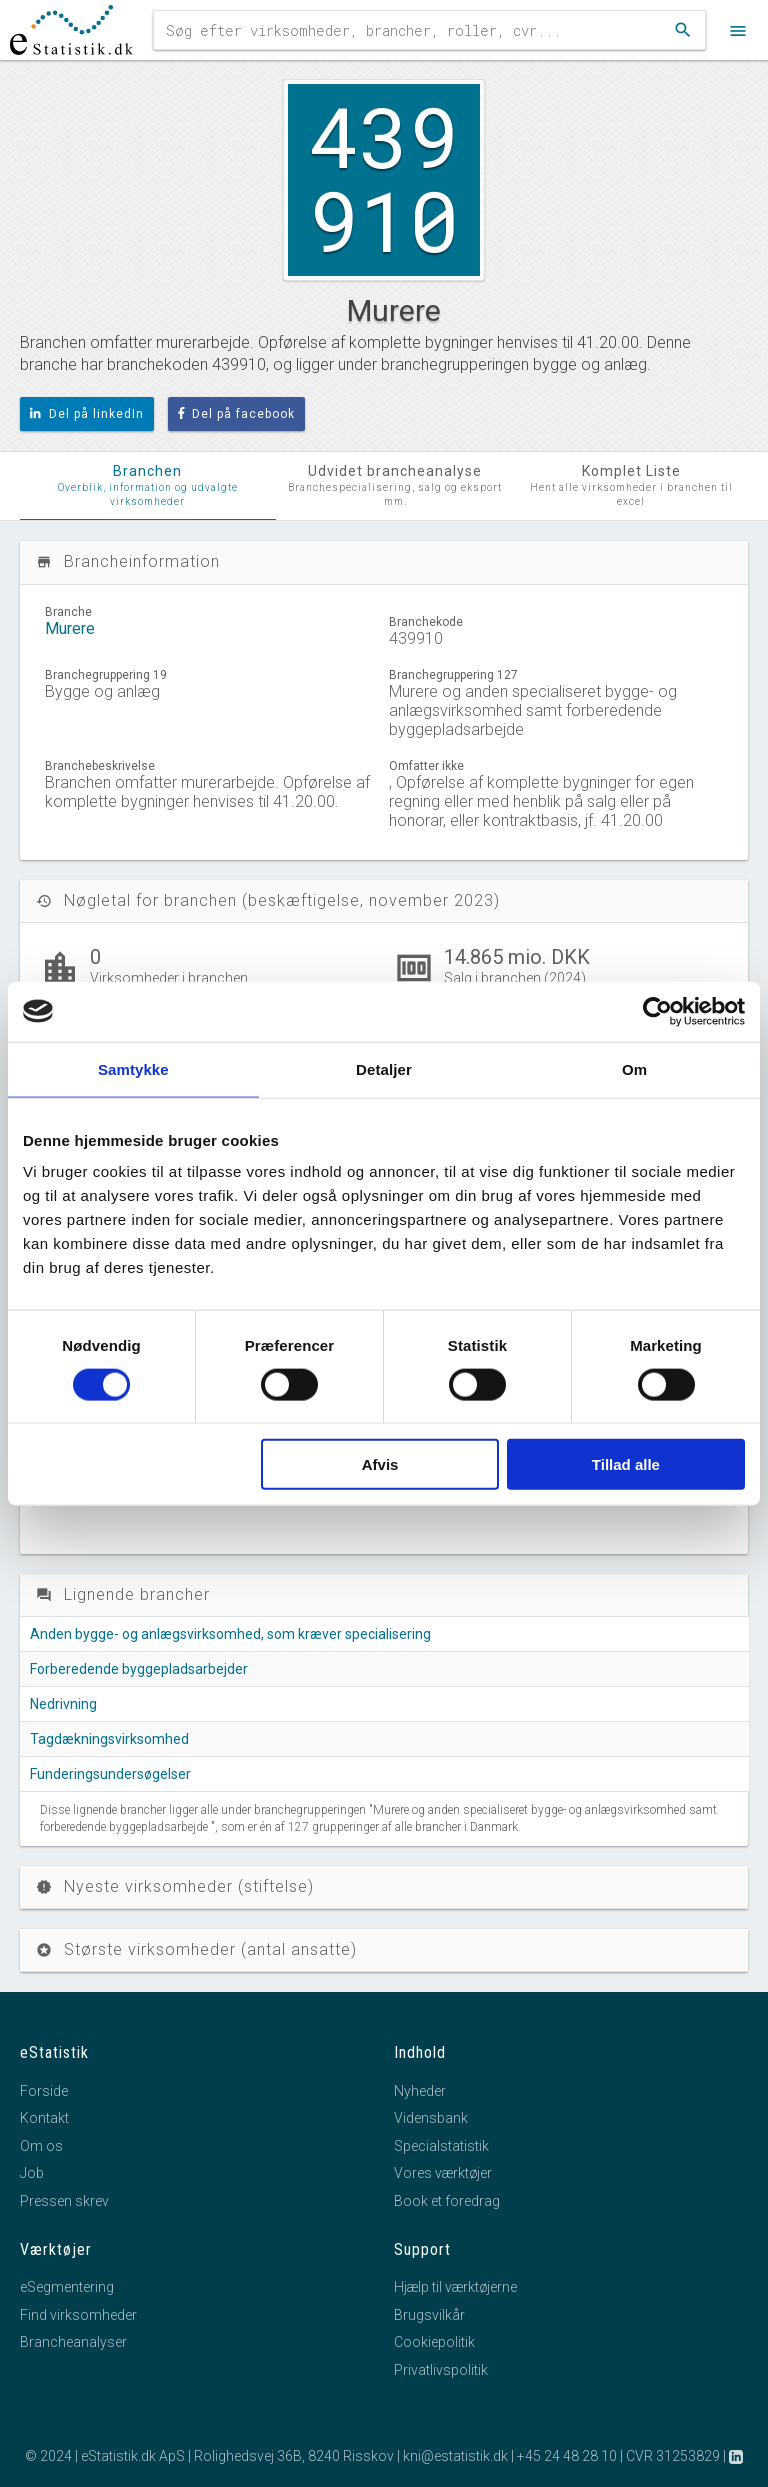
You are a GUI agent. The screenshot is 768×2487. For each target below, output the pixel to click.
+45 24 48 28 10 (567, 2456)
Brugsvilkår (429, 2315)
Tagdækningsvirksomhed (109, 1739)
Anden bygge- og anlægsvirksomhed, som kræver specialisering (230, 1634)
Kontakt (44, 2118)
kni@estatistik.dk (455, 2456)
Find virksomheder (78, 2315)
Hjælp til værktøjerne (455, 2287)
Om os (41, 2146)
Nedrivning (63, 1704)
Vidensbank (431, 2118)
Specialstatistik (441, 2146)
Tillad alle (626, 1464)
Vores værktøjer (443, 2173)
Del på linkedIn (87, 414)
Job (32, 2173)
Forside (44, 2091)
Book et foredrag (447, 2201)
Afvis (380, 1464)
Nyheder (420, 2091)
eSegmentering (67, 2287)
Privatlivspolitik (441, 2370)
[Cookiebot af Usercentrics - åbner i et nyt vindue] (657, 1011)
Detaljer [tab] (384, 1068)
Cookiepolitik (434, 2342)
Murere (70, 628)
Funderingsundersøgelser (110, 1774)
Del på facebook (237, 414)
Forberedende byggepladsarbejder (139, 1669)
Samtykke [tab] (133, 1068)
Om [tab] (634, 1068)
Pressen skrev (64, 2201)
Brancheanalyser (73, 2342)
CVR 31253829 (673, 2456)
